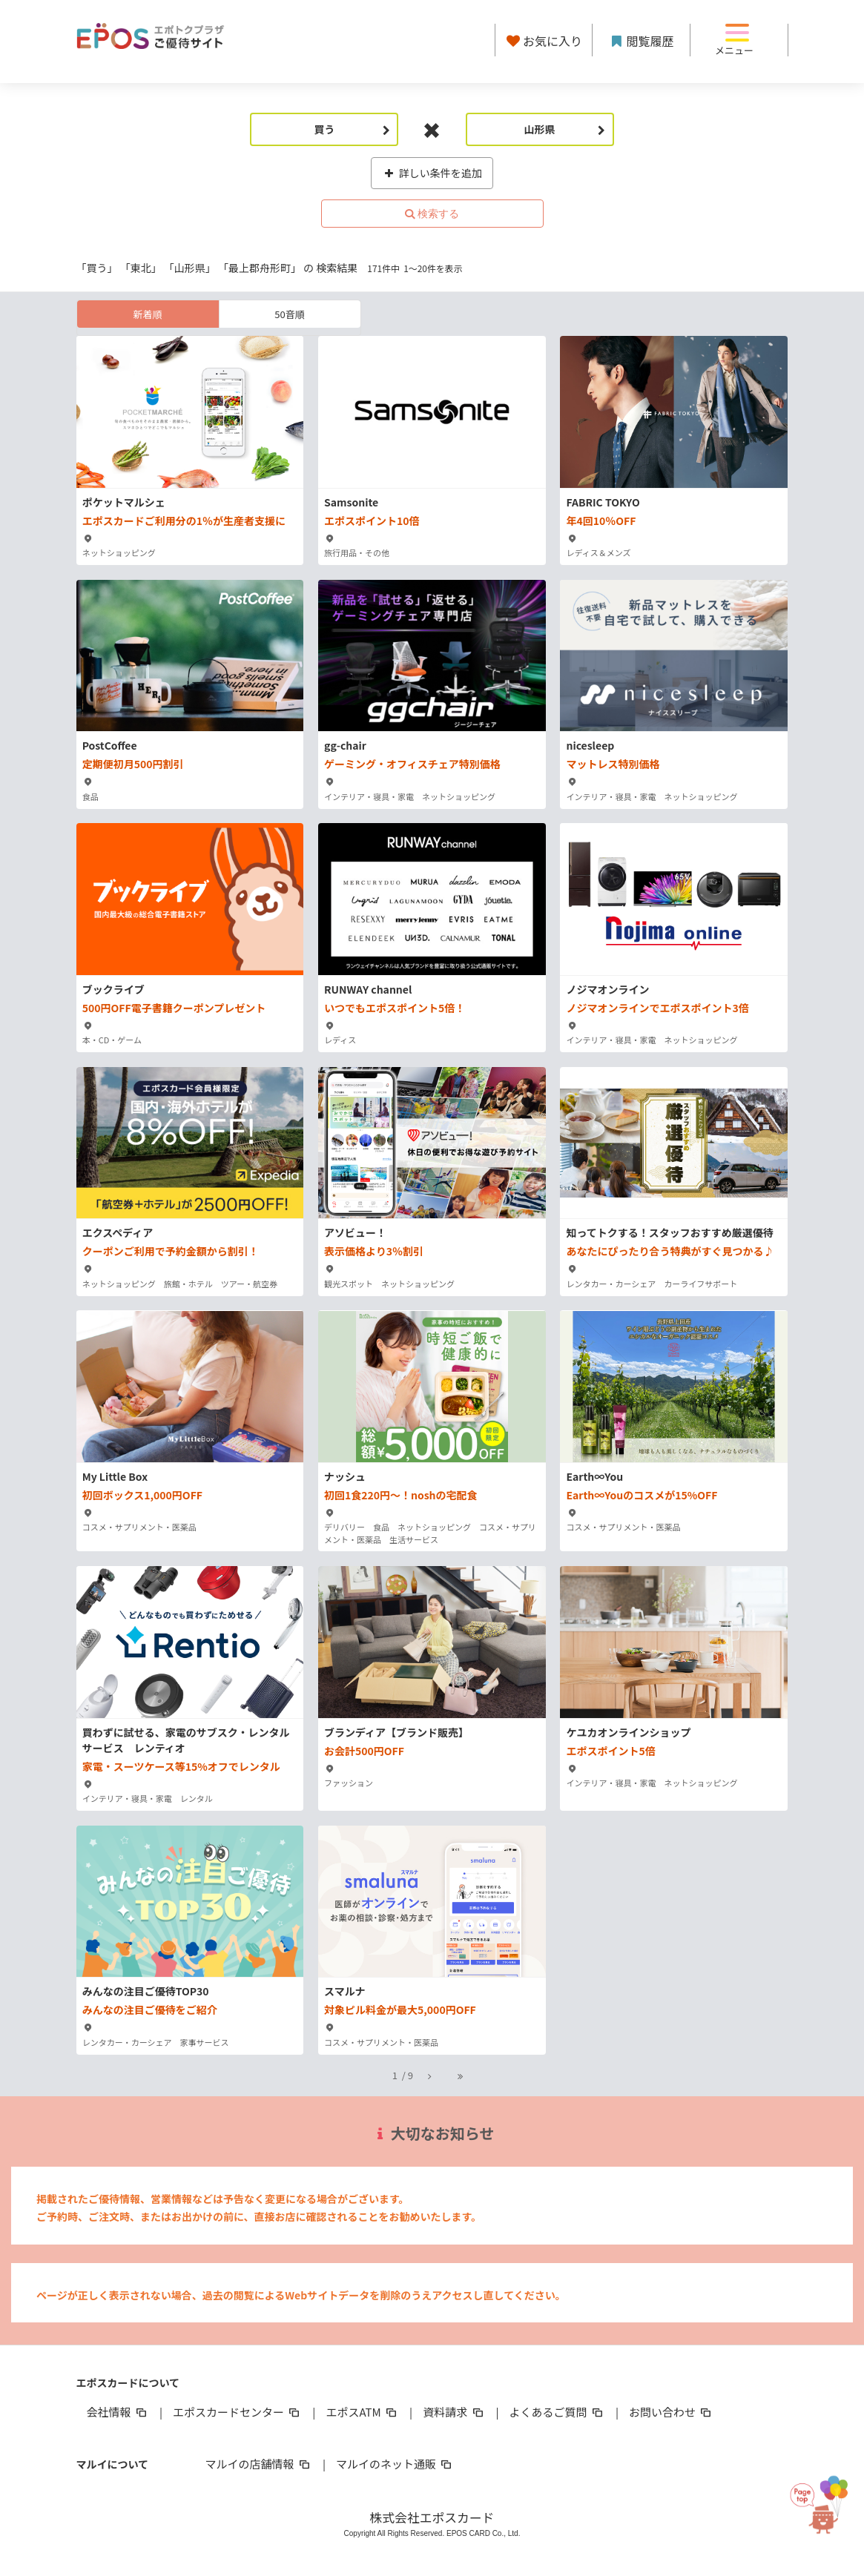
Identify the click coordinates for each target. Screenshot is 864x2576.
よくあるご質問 (557, 2412)
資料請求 (454, 2412)
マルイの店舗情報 (258, 2463)
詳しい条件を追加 (432, 172)
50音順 (289, 314)
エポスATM (362, 2412)
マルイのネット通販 (395, 2463)
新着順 (147, 314)
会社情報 (118, 2412)
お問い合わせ (671, 2412)
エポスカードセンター (237, 2412)
